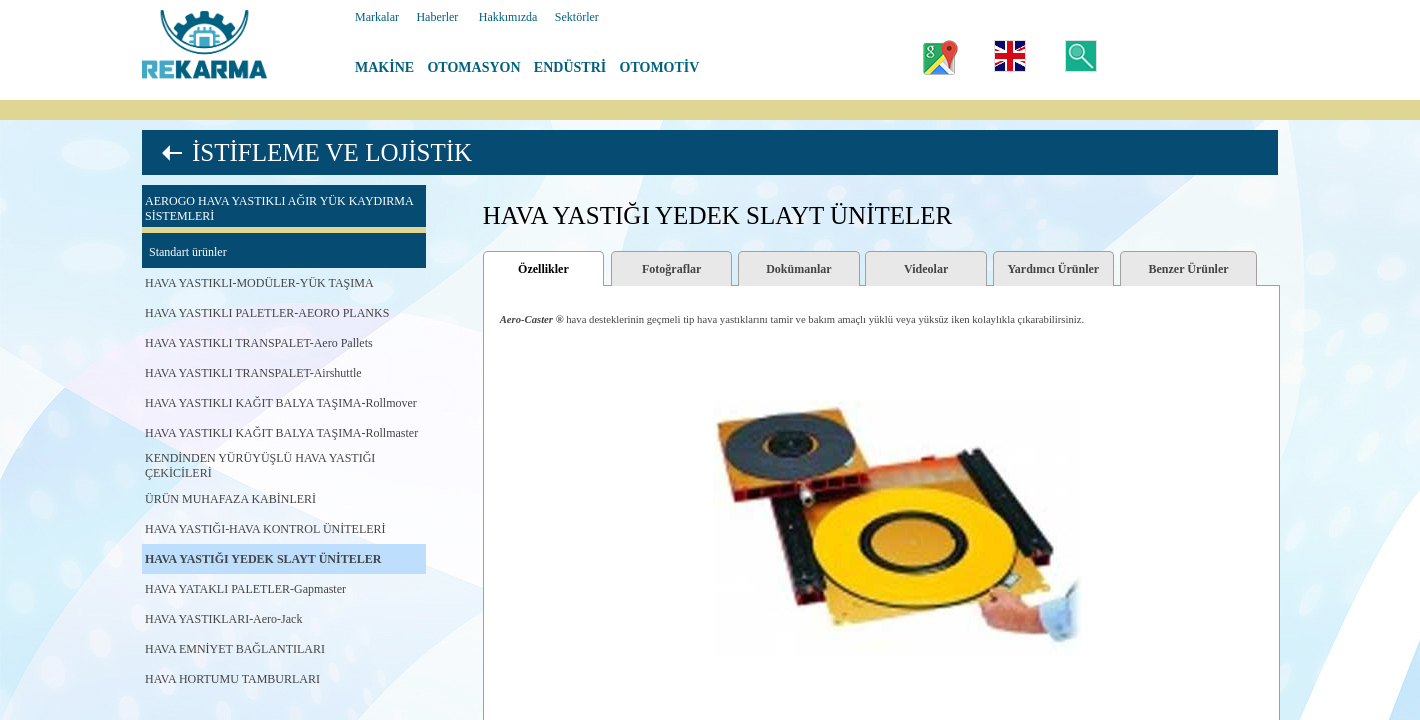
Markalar (377, 17)
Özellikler (543, 269)
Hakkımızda (508, 17)
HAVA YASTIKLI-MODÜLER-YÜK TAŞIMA (259, 283)
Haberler (437, 17)
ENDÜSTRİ (570, 67)
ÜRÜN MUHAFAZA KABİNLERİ (230, 499)
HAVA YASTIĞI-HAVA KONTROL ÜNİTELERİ (265, 529)
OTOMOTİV (660, 67)
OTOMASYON (473, 67)
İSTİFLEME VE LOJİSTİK (332, 152)
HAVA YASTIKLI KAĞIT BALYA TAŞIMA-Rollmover (281, 403)
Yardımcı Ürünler (1054, 269)
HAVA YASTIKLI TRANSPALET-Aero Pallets (259, 343)
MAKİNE (384, 67)
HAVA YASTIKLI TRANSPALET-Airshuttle (253, 373)
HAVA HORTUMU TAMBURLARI (232, 679)
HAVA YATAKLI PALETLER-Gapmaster (245, 589)
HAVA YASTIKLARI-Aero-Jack (223, 619)
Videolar (926, 269)
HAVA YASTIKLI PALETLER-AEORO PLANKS (267, 313)
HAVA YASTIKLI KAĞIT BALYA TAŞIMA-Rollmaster (281, 433)
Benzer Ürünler (1188, 269)
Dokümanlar (798, 269)
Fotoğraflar (671, 269)
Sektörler (577, 17)
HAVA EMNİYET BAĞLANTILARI (235, 649)
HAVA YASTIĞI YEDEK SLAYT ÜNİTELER (263, 559)
